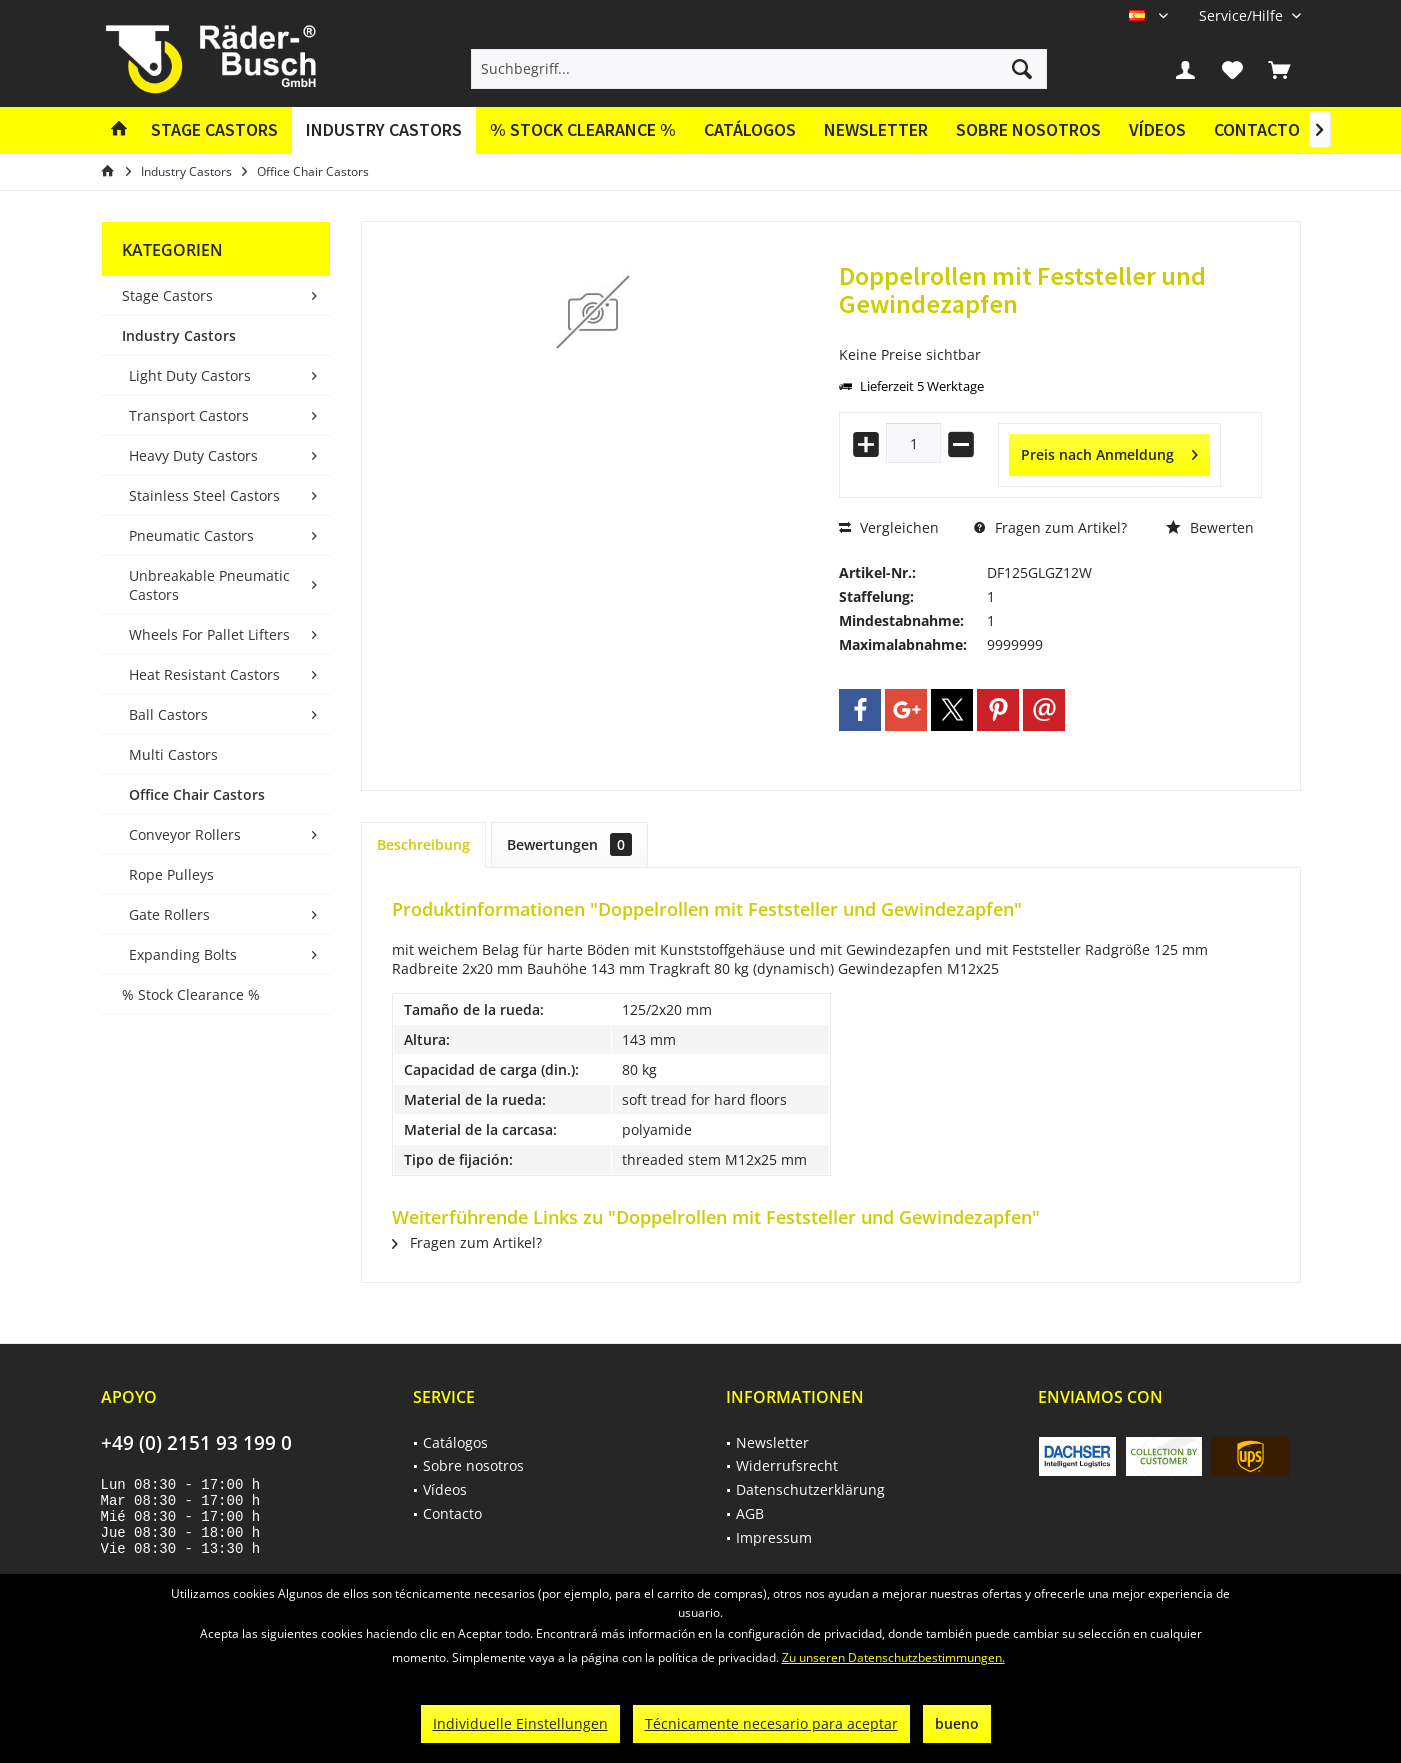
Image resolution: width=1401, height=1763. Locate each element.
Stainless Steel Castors (204, 495)
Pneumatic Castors (191, 535)
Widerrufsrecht (787, 1465)
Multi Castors (173, 754)
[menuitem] (1242, 15)
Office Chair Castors (197, 794)
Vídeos (1157, 129)
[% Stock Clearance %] (583, 130)
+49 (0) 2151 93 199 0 (196, 1443)
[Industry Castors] (384, 130)
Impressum (774, 1537)
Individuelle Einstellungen (520, 1723)
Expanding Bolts (183, 954)
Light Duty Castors (190, 375)
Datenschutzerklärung (810, 1489)
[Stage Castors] (214, 130)
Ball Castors (168, 714)
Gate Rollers (169, 914)
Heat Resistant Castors (204, 674)
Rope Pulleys (171, 874)
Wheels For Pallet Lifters (209, 634)
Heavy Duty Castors (193, 455)
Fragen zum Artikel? (1050, 527)
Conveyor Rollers (185, 834)
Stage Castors (167, 295)
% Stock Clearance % (191, 994)
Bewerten (1210, 527)
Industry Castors (179, 335)
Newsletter (876, 129)
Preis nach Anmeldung (1109, 451)
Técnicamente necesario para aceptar (771, 1723)
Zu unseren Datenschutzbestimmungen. (893, 1657)
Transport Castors (189, 415)
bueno (957, 1723)
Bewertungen (569, 844)
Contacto (1257, 129)
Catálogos (750, 129)
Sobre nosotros (1028, 129)
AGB (750, 1513)
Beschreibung (423, 844)
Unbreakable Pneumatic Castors (209, 585)
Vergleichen (889, 527)
